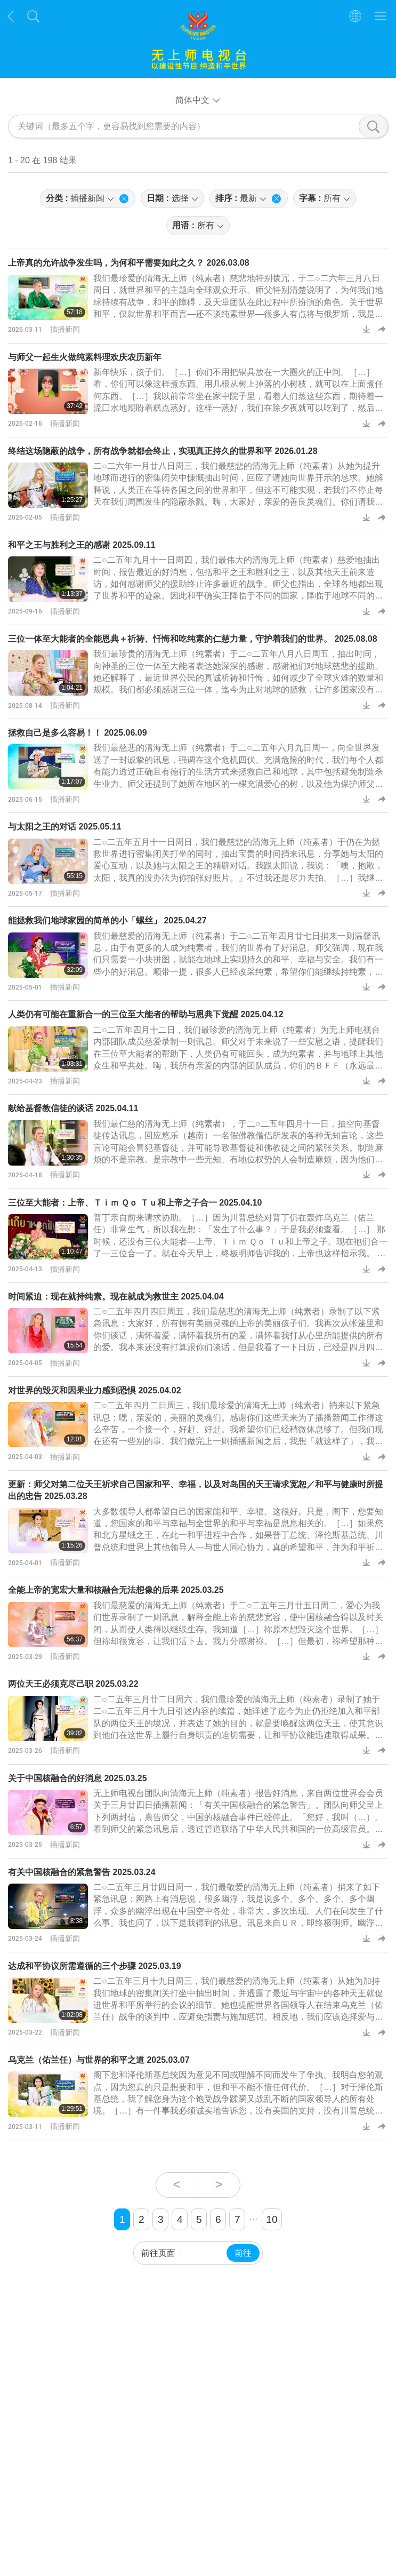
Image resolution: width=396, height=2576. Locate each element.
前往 (243, 2253)
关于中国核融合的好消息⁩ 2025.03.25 (77, 1778)
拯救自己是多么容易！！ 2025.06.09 (77, 732)
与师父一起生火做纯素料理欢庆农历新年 (84, 357)
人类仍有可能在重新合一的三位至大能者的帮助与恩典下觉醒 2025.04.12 (146, 1014)
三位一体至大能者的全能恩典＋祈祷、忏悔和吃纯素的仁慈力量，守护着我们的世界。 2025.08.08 (192, 638)
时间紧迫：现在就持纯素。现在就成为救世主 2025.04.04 (116, 1296)
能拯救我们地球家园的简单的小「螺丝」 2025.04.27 (107, 920)
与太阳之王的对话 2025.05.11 (65, 826)
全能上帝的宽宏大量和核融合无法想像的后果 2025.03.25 (116, 1589)
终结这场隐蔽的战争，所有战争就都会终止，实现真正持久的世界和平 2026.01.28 (163, 451)
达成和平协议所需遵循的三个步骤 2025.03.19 (94, 1966)
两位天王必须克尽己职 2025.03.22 (73, 1683)
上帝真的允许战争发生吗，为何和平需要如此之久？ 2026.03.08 (128, 262)
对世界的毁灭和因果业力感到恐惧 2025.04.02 (94, 1390)
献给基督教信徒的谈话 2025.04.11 (73, 1108)
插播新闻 (65, 329)
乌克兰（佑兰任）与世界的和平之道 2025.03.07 (99, 2059)
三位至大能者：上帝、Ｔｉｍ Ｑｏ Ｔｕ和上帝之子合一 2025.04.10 (135, 1202)
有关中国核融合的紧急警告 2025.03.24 (82, 1872)
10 (271, 2219)
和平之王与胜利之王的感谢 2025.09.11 (82, 544)
